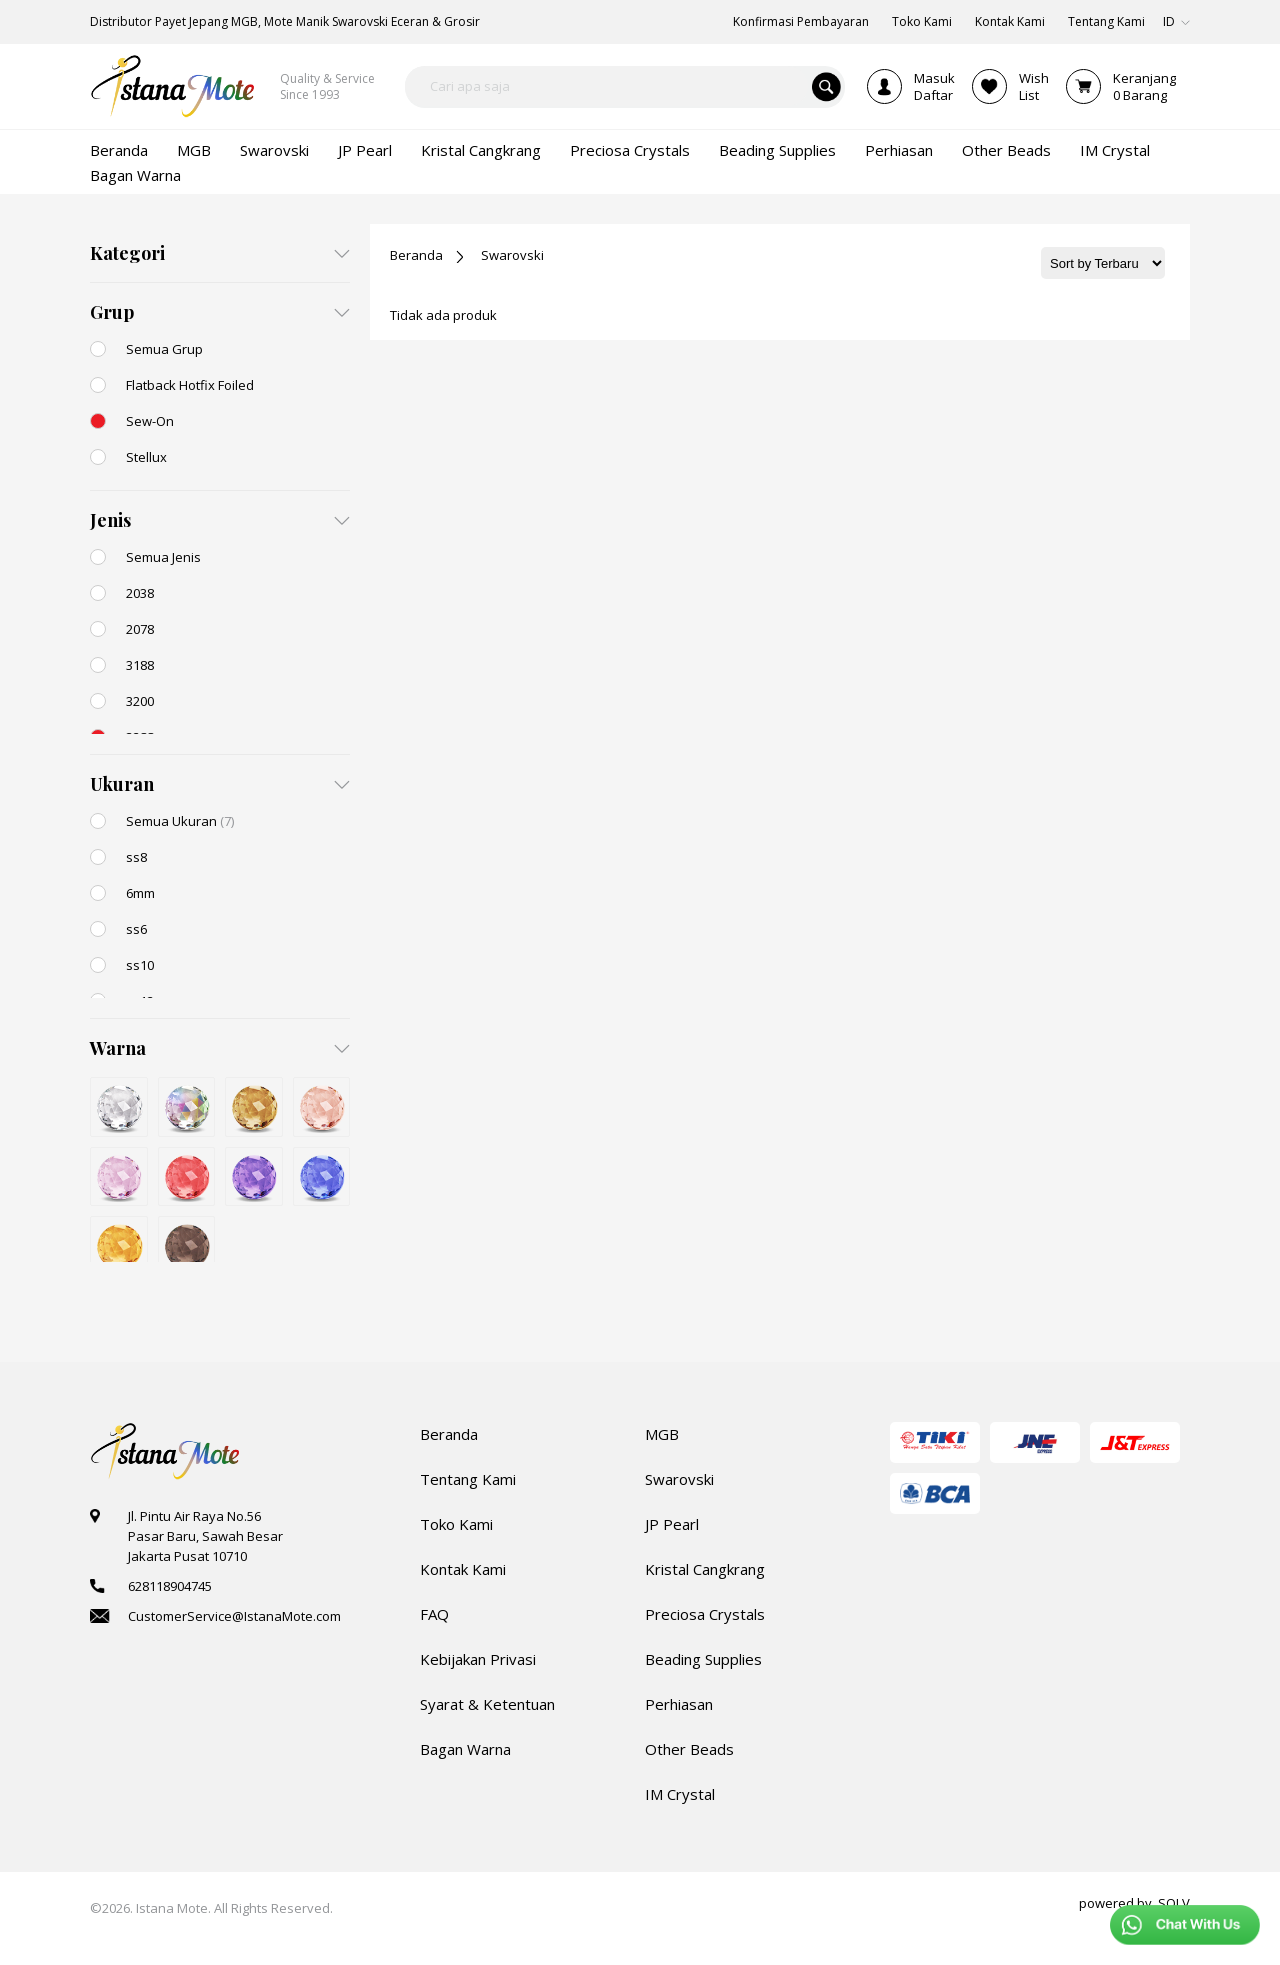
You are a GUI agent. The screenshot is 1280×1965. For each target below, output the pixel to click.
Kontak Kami (463, 1569)
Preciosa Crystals (705, 1614)
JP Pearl (672, 1524)
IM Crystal (680, 1794)
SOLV (1174, 1903)
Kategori (127, 253)
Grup (112, 312)
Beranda (416, 255)
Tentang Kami (468, 1479)
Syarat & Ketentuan (487, 1704)
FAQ (434, 1614)
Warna (118, 1048)
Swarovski (512, 255)
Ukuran (122, 784)
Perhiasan (679, 1704)
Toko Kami (456, 1524)
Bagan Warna (465, 1749)
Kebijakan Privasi (478, 1659)
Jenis (110, 520)
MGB (662, 1434)
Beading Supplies (703, 1659)
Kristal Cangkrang (705, 1569)
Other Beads (689, 1749)
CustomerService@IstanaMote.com (234, 1616)
